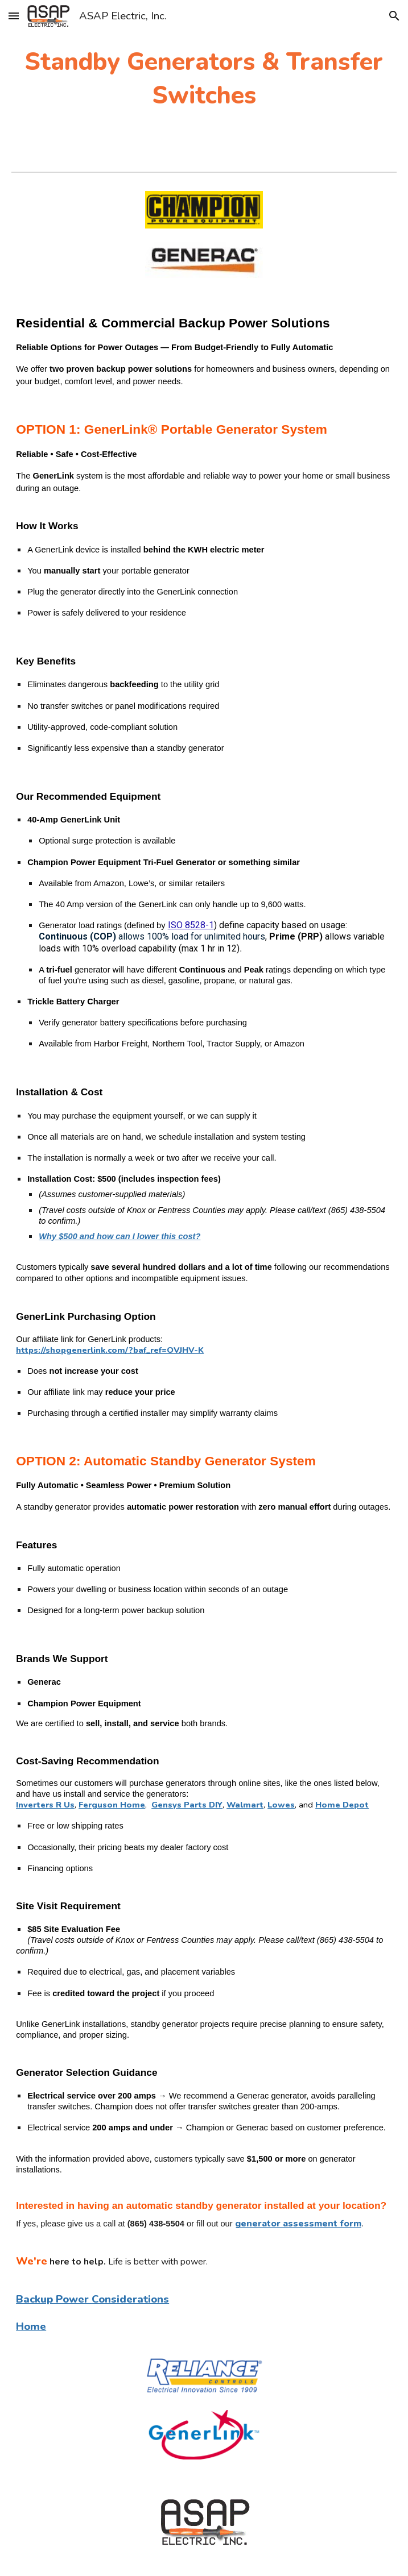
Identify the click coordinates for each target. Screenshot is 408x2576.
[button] (13, 15)
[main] (204, 79)
